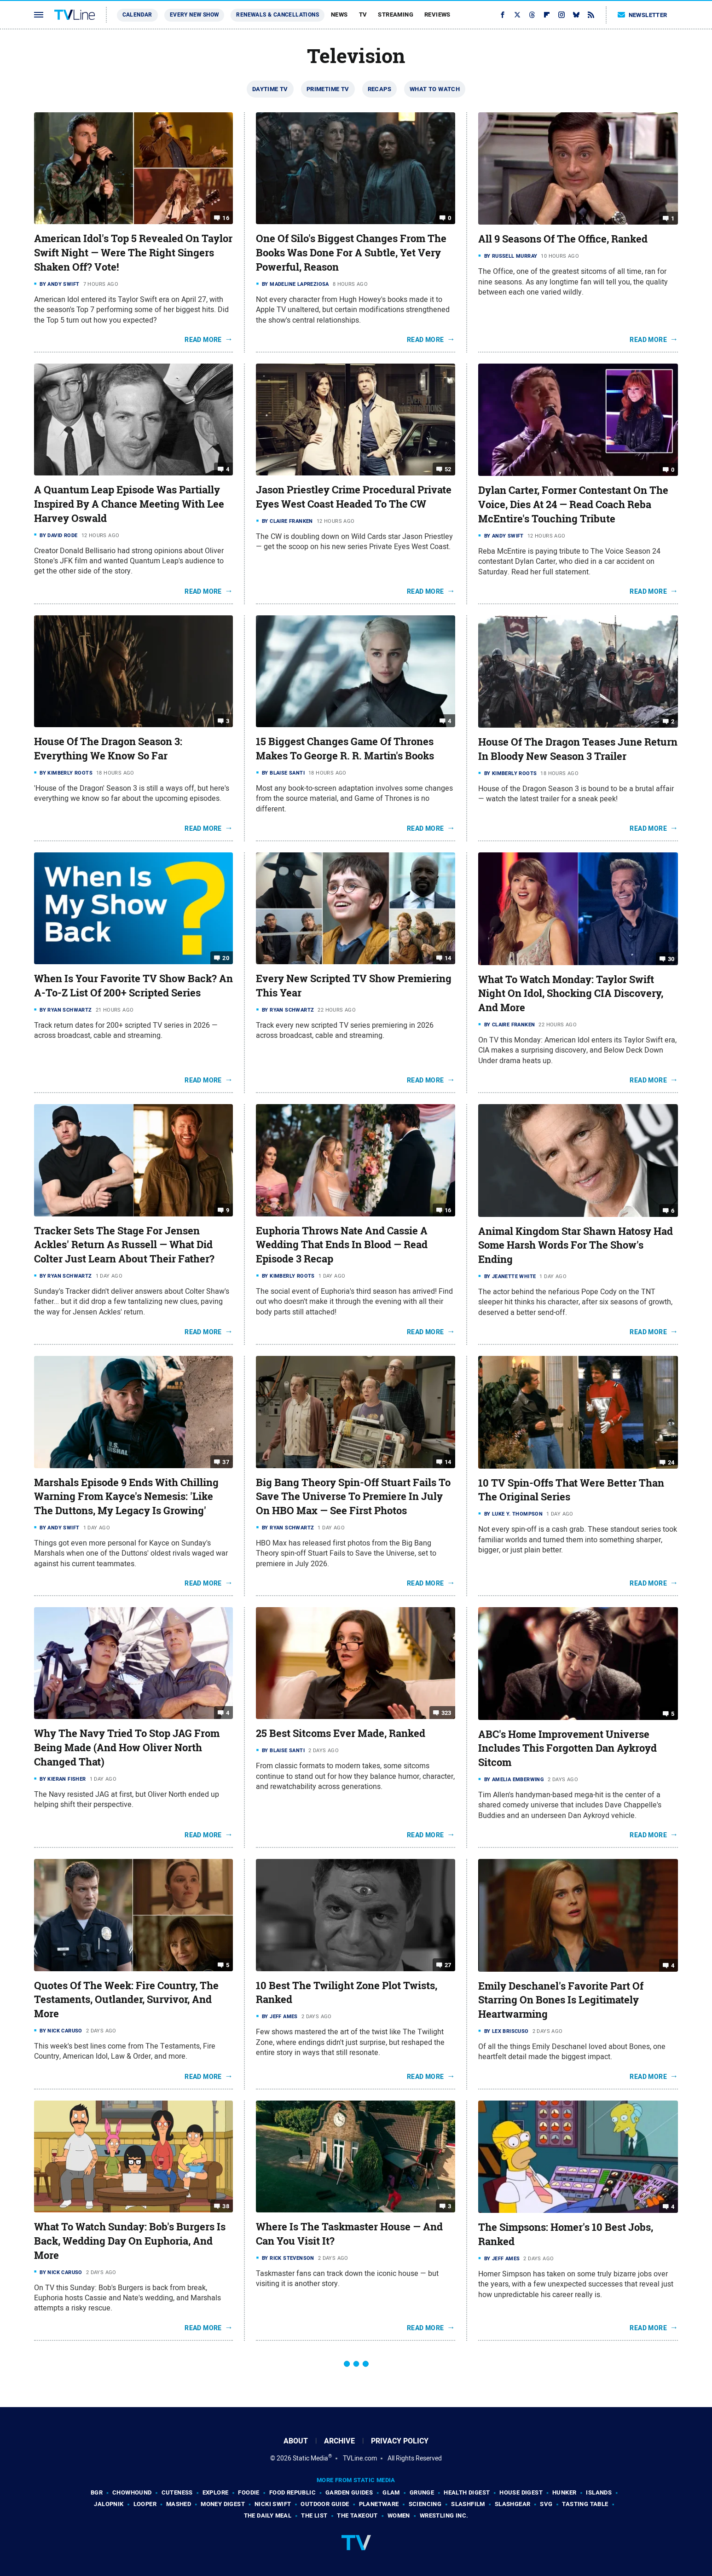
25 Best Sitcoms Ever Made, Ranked (340, 1733)
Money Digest (223, 2504)
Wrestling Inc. (444, 2515)
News (339, 14)
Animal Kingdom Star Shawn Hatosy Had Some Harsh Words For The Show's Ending (575, 1245)
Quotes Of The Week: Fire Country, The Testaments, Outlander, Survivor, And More (126, 2000)
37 (225, 1461)
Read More (203, 339)
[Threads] (532, 15)
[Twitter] (517, 15)
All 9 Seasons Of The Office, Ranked (563, 239)
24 (671, 1462)
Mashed (178, 2504)
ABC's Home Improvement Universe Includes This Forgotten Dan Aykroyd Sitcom (567, 1748)
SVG (546, 2504)
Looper (144, 2504)
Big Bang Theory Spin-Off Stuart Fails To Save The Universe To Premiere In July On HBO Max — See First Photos (353, 1497)
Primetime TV (328, 89)
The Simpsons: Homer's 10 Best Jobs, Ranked (565, 2234)
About (296, 2441)
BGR (97, 2492)
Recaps (379, 89)
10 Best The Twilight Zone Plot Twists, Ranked (346, 1993)
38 (225, 2206)
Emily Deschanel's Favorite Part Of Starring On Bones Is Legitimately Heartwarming (560, 2000)
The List (314, 2515)
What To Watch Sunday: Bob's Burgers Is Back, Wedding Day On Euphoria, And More (130, 2241)
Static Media (310, 2458)
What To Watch (435, 89)
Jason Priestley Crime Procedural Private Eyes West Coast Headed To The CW (354, 497)
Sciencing (425, 2504)
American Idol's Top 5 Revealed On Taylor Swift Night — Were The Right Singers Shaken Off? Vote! (133, 253)
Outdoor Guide (325, 2504)
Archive (339, 2441)
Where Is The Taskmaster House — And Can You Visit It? (349, 2234)
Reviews (437, 14)
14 (448, 958)
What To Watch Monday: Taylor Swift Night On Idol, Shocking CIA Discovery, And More (570, 994)
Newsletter (642, 15)
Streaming (395, 14)
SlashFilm (468, 2504)
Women (399, 2515)
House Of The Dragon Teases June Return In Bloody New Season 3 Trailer (577, 749)
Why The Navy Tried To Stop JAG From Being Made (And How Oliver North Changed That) (127, 1747)
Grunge (422, 2492)
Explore (216, 2492)
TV (363, 14)
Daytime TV (270, 89)
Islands (599, 2492)
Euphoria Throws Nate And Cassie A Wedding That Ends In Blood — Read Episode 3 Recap (342, 1245)
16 (225, 218)
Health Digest (467, 2492)
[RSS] (591, 15)
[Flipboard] (547, 15)
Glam (391, 2492)
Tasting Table (585, 2504)
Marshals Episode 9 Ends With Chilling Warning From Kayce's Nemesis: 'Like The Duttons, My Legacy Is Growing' (126, 1497)
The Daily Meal (268, 2515)
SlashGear (513, 2504)
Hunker (564, 2492)
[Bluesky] (576, 15)
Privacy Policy (399, 2441)
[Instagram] (561, 15)
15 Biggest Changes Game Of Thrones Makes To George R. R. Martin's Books (345, 749)
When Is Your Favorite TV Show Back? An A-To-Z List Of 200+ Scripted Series (133, 986)
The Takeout (357, 2515)
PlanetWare (379, 2504)
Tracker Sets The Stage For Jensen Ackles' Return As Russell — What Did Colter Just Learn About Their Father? (124, 1245)
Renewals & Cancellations (277, 15)
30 (671, 958)
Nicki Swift (273, 2504)
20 (225, 958)
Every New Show (194, 15)
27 (448, 1964)
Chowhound (132, 2492)
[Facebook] (502, 15)
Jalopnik (108, 2504)
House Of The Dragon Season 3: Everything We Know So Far (108, 749)
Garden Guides (349, 2492)
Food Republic (292, 2492)
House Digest (521, 2492)
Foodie (248, 2492)
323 (446, 1712)
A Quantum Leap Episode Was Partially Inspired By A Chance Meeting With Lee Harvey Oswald (129, 504)
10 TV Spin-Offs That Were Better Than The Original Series (571, 1490)
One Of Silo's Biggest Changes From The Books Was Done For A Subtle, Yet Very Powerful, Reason (351, 253)
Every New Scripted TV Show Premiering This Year (354, 986)
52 (448, 469)
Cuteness (177, 2492)
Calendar (137, 15)
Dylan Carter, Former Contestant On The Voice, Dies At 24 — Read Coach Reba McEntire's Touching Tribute (573, 504)
